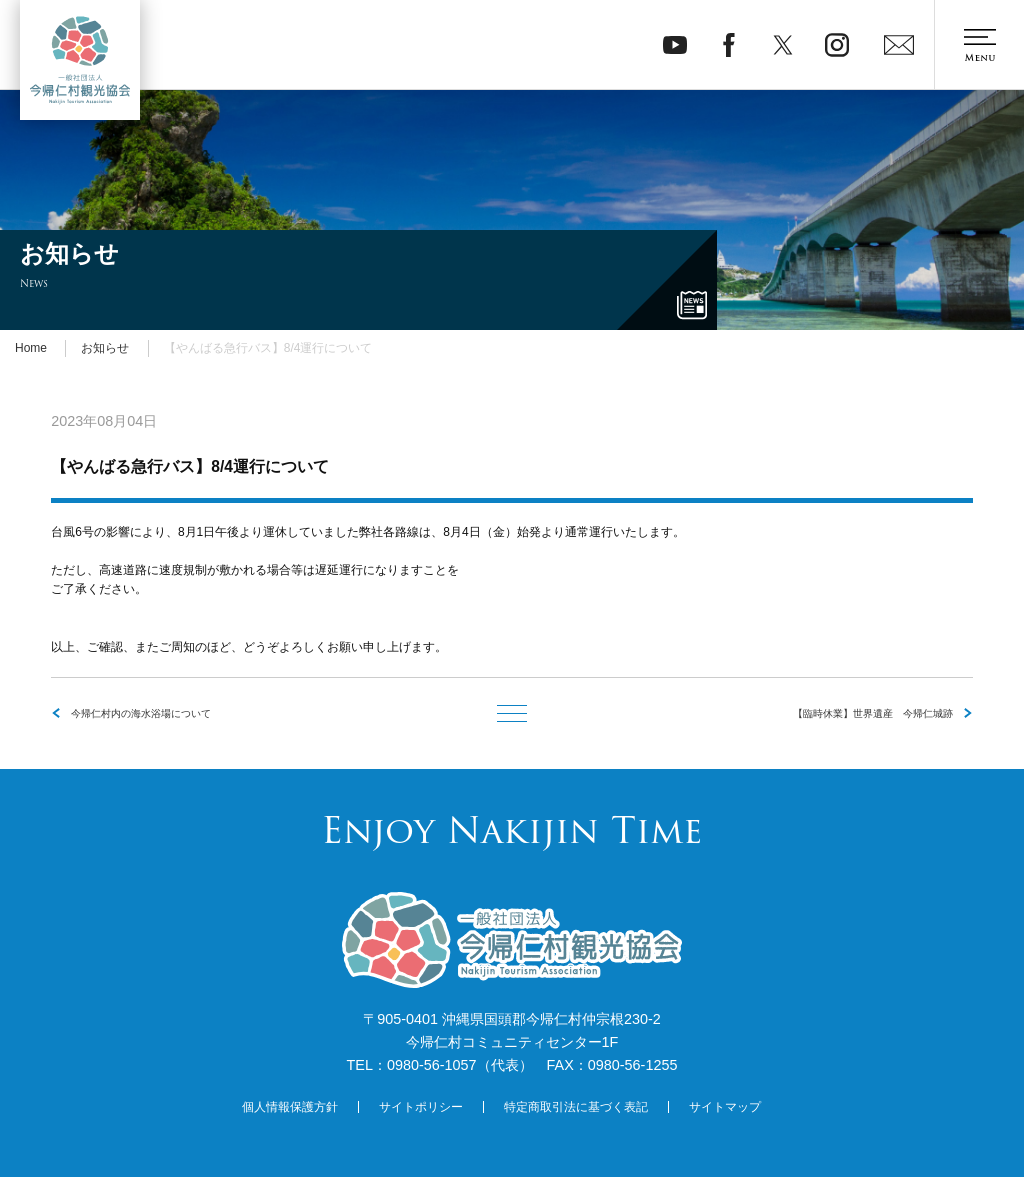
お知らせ (105, 348)
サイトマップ (725, 1107)
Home (31, 348)
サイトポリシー (421, 1107)
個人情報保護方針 (290, 1107)
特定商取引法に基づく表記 (576, 1107)
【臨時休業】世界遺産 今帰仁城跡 (873, 713)
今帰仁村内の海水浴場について (141, 713)
